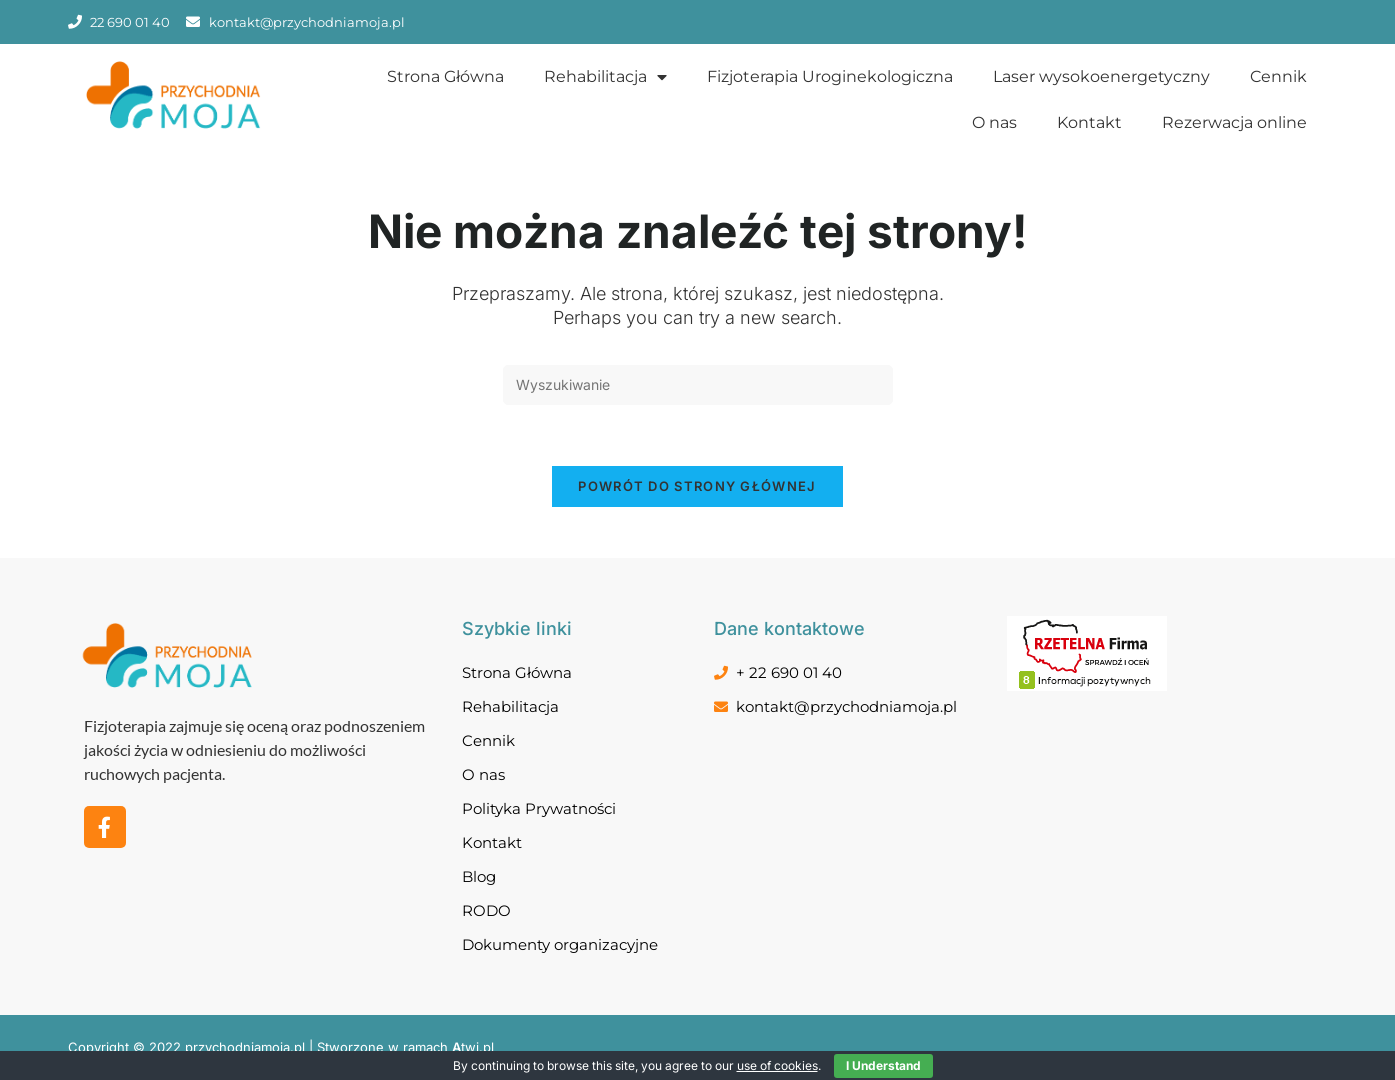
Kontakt (1089, 122)
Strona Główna (445, 76)
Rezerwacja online (1234, 122)
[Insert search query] (698, 385)
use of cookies (777, 1065)
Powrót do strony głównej (697, 486)
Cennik (1278, 76)
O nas (994, 122)
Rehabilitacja (605, 77)
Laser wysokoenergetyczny (1101, 76)
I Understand (883, 1065)
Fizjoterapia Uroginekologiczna (830, 76)
